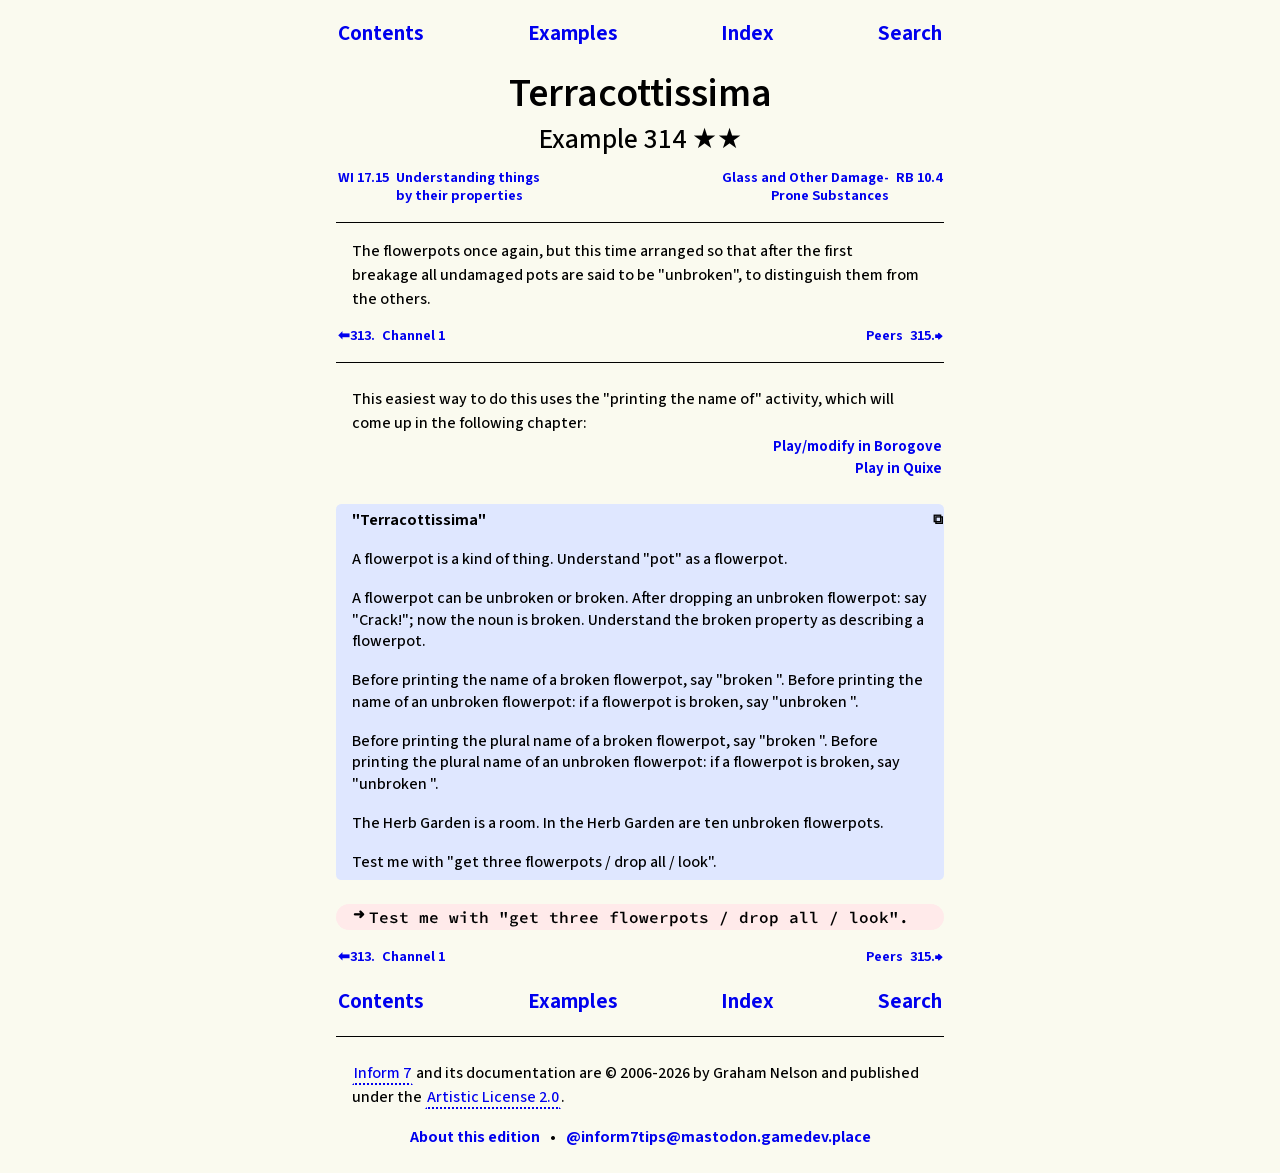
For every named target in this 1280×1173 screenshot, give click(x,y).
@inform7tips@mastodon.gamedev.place (718, 1136)
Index (747, 33)
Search (910, 33)
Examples (573, 33)
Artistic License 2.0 (493, 1096)
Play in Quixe (898, 468)
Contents (381, 33)
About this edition (475, 1136)
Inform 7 (382, 1072)
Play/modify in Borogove (857, 446)
